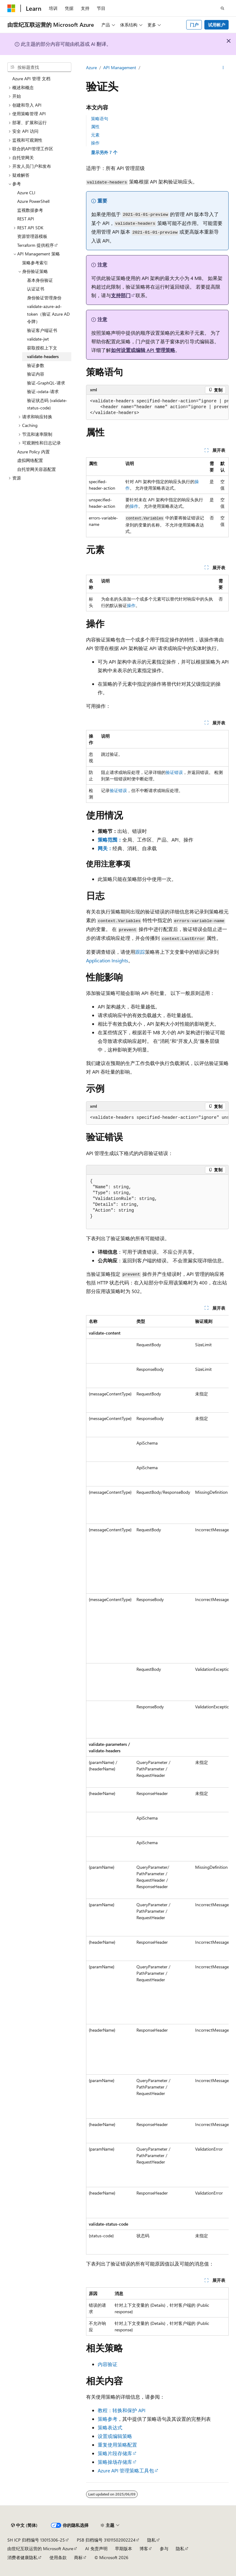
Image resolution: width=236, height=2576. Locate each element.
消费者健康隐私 (22, 2557)
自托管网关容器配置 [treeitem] (36, 469)
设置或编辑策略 (115, 2436)
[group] (157, 407)
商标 (78, 2557)
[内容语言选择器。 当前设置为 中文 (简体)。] (24, 2525)
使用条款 (58, 2557)
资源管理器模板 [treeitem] (32, 236)
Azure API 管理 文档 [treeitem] (31, 78)
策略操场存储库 (115, 2462)
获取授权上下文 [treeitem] (42, 348)
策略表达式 (110, 2427)
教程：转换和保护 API (121, 2410)
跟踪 (140, 952)
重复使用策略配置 (117, 2444)
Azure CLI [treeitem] (26, 192)
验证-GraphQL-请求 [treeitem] (46, 383)
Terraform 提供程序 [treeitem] (35, 245)
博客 (144, 2548)
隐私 (151, 2540)
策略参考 (107, 2419)
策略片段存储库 (115, 2453)
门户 (194, 25)
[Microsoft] (11, 8)
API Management (119, 67)
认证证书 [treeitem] (35, 289)
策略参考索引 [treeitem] (35, 263)
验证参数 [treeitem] (35, 365)
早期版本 (123, 2548)
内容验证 (107, 2364)
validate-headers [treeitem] (43, 356)
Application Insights (107, 960)
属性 (95, 126)
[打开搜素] (222, 8)
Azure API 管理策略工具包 (126, 2470)
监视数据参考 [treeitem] (30, 210)
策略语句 (99, 118)
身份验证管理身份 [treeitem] (44, 298)
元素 (95, 135)
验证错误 (174, 772)
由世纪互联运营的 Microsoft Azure (40, 2548)
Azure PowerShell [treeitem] (33, 201)
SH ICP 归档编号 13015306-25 (36, 2540)
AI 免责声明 (96, 2548)
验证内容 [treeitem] (35, 374)
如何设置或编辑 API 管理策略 (143, 350)
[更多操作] (223, 68)
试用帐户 (216, 25)
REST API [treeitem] (25, 219)
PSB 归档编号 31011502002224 (106, 2540)
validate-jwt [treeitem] (38, 339)
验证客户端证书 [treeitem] (42, 330)
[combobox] (39, 67)
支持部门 (121, 295)
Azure (91, 67)
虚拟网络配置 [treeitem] (30, 460)
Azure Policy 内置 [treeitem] (33, 452)
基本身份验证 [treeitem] (40, 280)
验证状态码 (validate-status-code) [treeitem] (47, 404)
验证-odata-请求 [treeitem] (43, 391)
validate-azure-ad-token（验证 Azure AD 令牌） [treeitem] (48, 313)
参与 (164, 2548)
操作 (95, 143)
